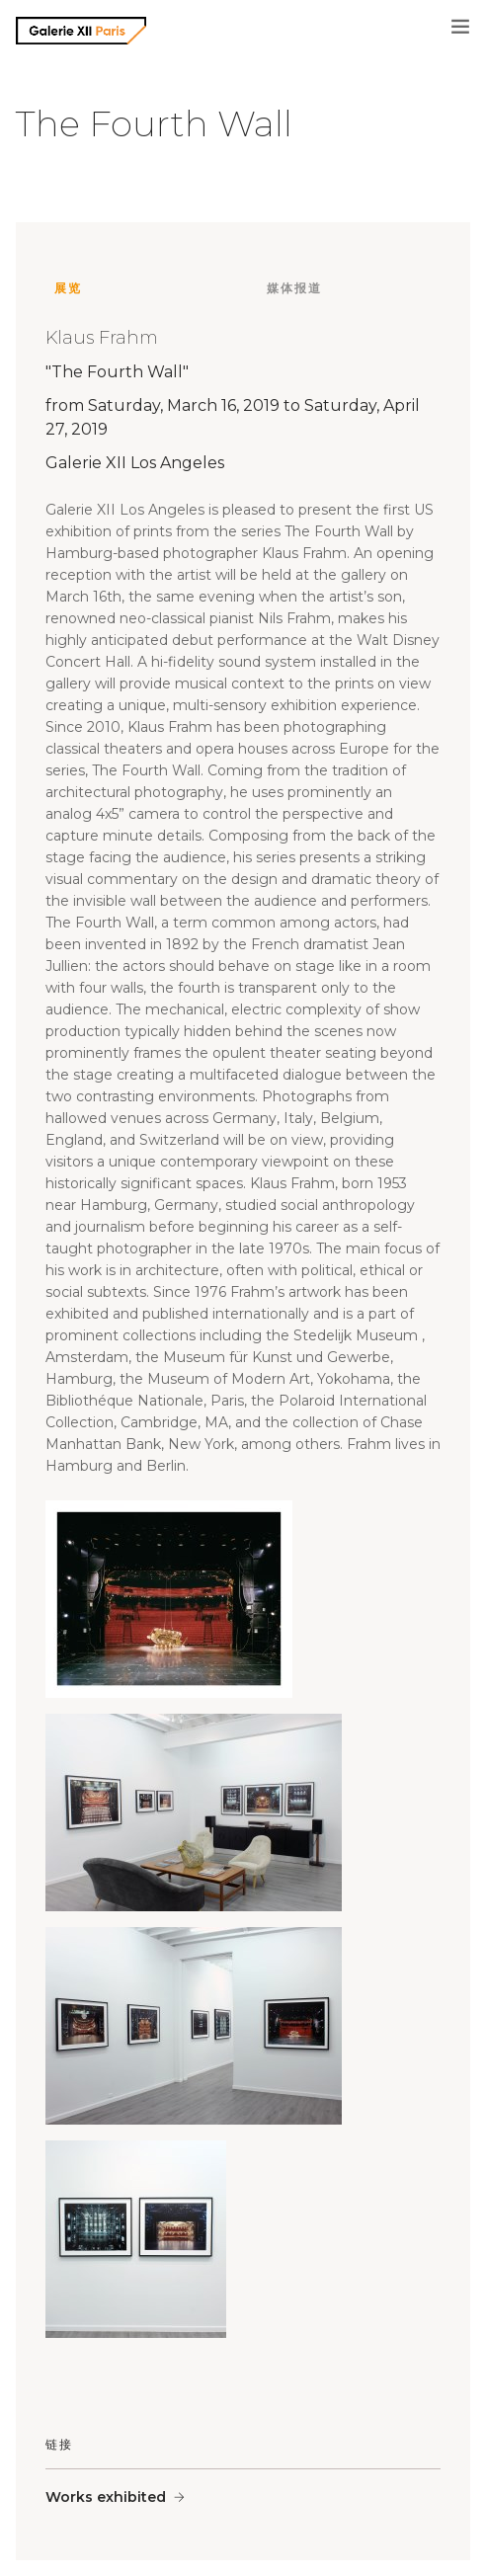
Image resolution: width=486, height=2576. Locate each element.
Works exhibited (105, 2497)
